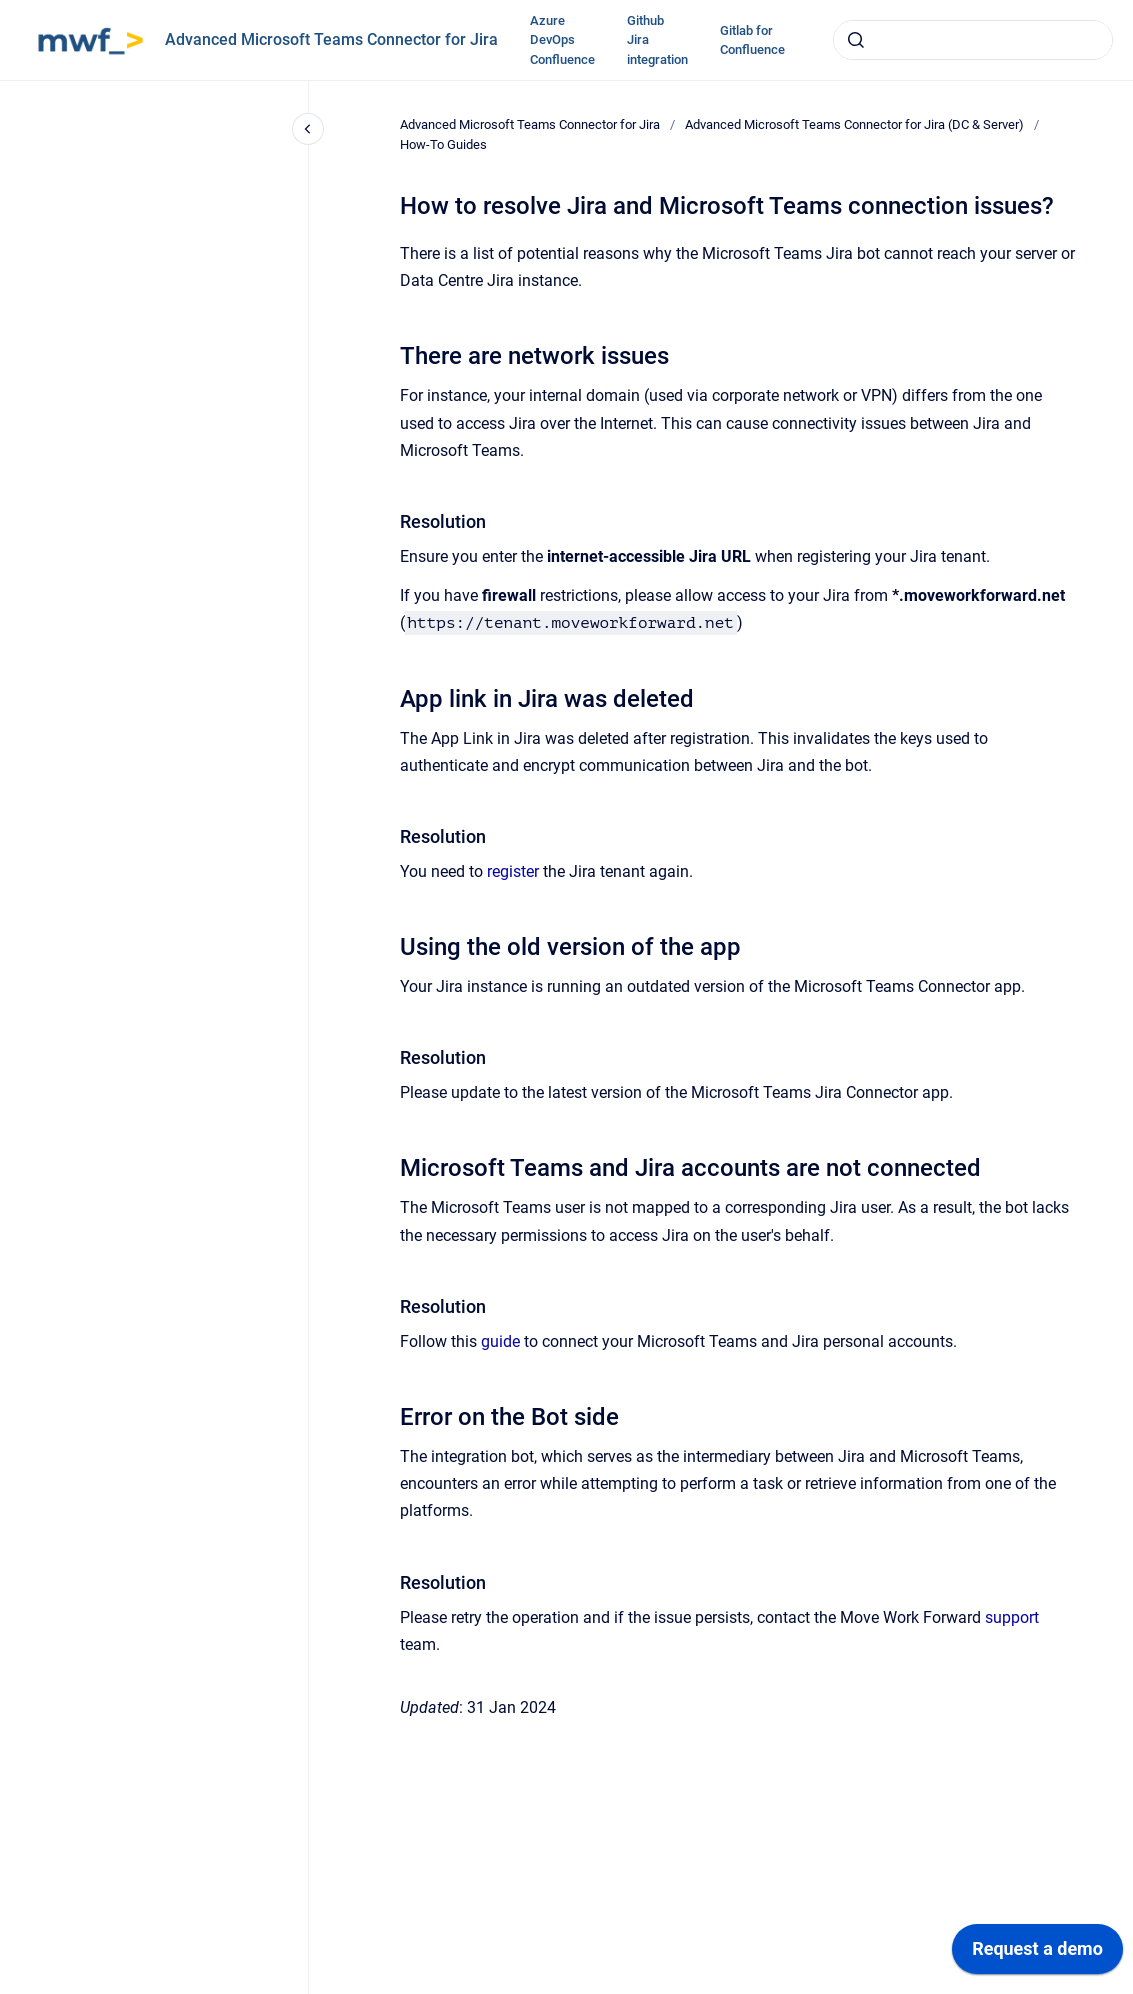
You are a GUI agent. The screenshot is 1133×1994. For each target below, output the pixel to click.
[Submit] (856, 40)
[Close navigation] (308, 129)
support (1012, 1617)
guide (500, 1341)
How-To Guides (443, 144)
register (513, 871)
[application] (1037, 1954)
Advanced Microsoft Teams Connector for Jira (331, 39)
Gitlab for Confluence (752, 40)
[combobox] (973, 40)
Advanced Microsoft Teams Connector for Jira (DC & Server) (854, 124)
